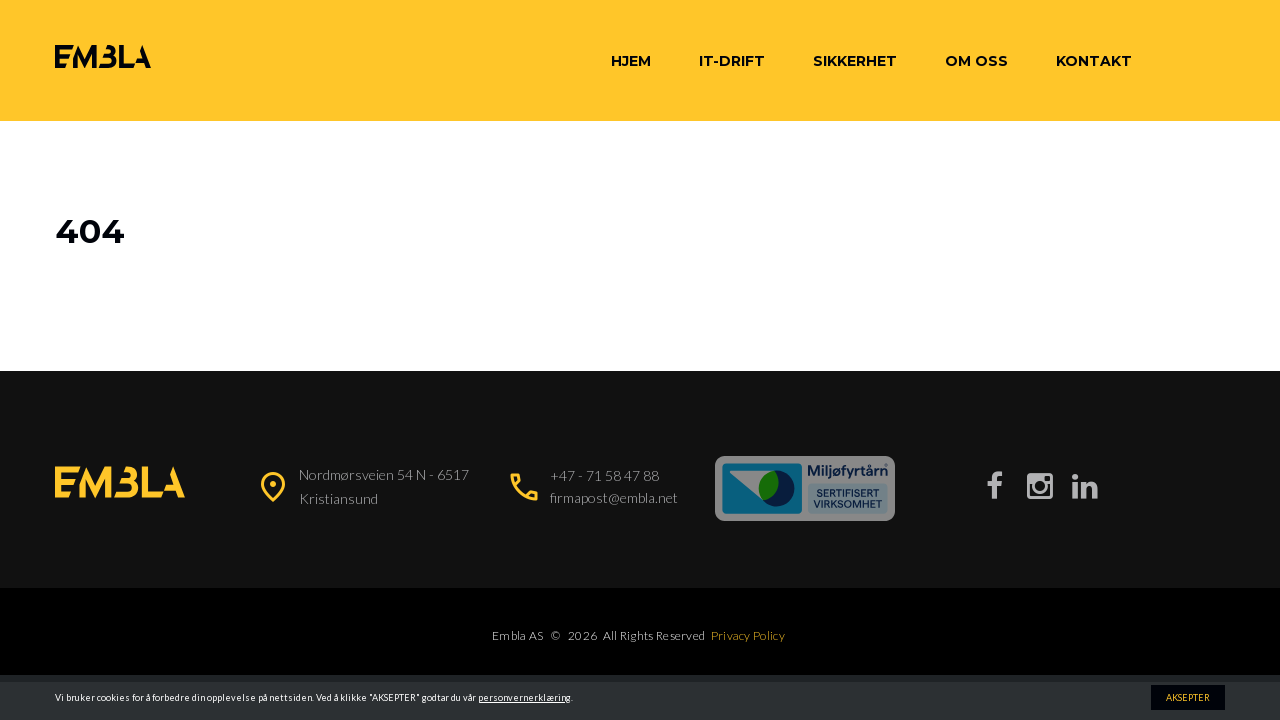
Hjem (631, 61)
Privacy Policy (748, 635)
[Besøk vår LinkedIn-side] (1085, 485)
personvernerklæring (524, 697)
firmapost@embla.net (614, 497)
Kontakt (1094, 61)
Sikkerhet (855, 61)
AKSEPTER (1188, 697)
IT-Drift (732, 61)
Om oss (976, 61)
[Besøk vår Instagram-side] (1040, 485)
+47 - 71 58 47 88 (604, 475)
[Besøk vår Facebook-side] (995, 485)
